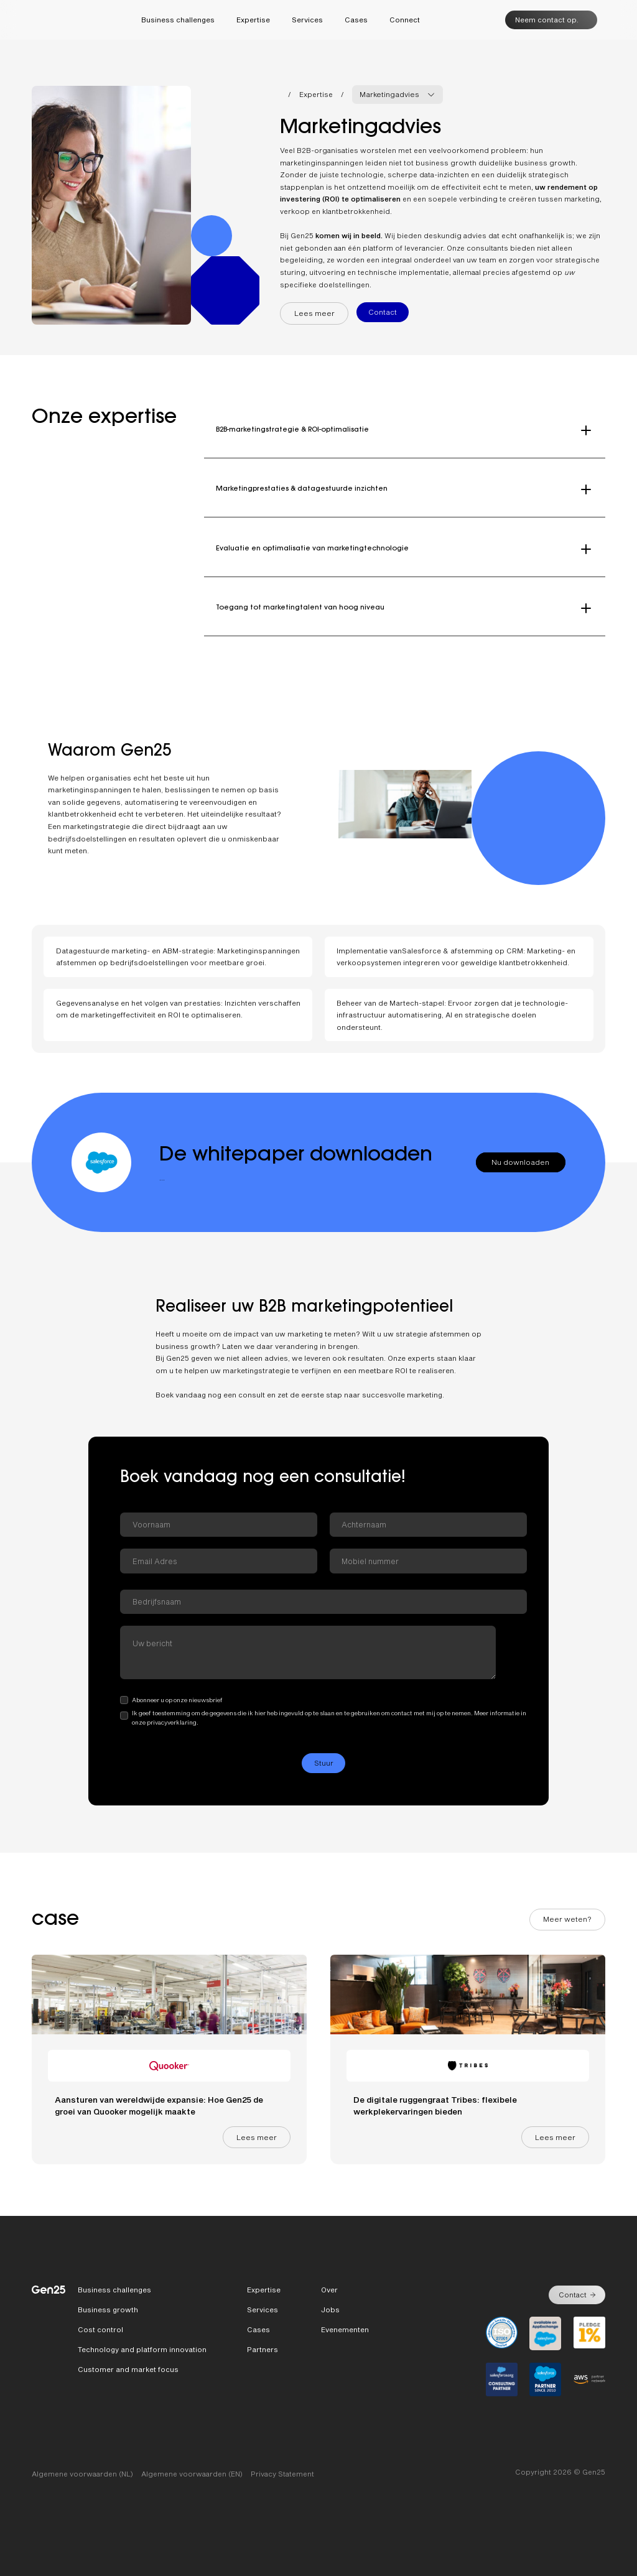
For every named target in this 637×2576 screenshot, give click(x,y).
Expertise (316, 94)
